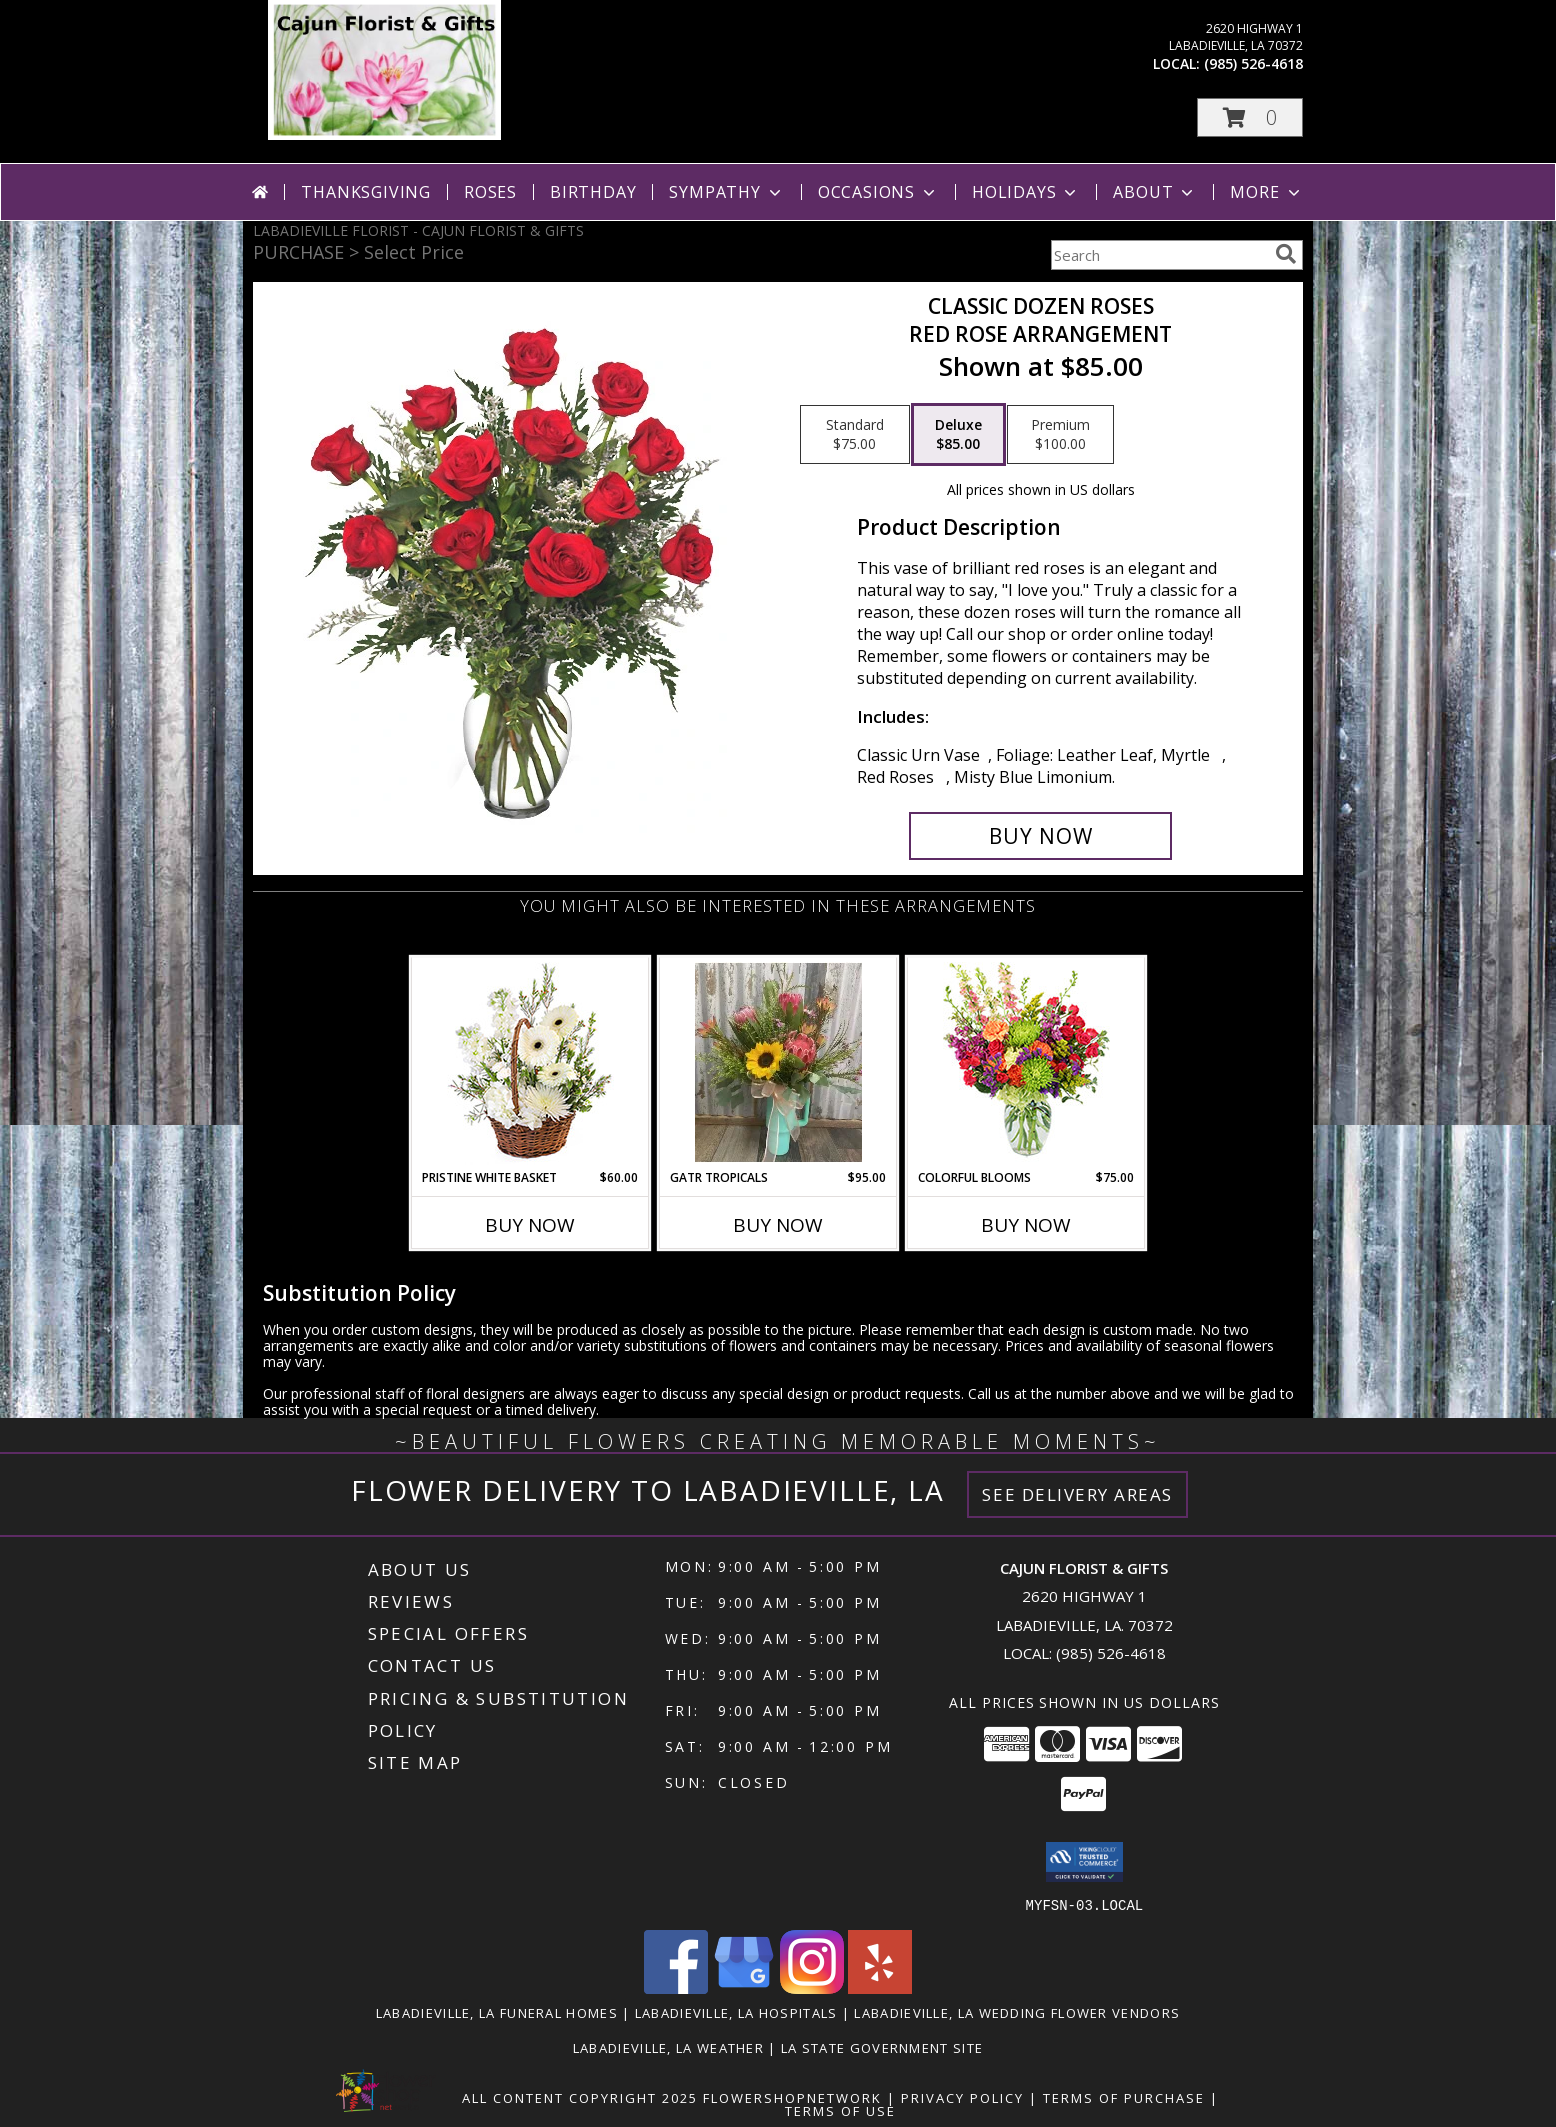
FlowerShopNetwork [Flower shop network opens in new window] (792, 2097)
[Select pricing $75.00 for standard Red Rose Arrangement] (855, 435)
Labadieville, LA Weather (668, 2047)
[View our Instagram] (812, 1987)
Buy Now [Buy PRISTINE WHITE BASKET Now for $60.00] (530, 1225)
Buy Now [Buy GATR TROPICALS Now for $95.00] (778, 1225)
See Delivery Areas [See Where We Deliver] (1077, 1494)
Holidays (1026, 192)
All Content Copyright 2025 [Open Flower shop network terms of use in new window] (580, 2097)
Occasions (878, 192)
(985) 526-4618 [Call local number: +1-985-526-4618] (1253, 63)
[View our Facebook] (676, 1987)
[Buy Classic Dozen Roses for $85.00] (1040, 836)
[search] (1286, 254)
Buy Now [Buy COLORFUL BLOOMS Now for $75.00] (1026, 1225)
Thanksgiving (366, 192)
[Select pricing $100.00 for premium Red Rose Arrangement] (1060, 435)
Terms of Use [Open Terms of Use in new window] (840, 2110)
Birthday (593, 192)
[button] (1250, 117)
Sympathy (726, 192)
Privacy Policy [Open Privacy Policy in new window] (962, 2097)
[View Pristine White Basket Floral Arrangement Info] (530, 1063)
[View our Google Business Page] (744, 1987)
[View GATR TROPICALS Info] (778, 1063)
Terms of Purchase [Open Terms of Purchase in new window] (1124, 2097)
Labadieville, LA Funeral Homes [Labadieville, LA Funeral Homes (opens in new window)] (497, 2012)
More (1266, 192)
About (1155, 192)
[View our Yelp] (880, 1987)
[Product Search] (1159, 255)
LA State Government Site (882, 2047)
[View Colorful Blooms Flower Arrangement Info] (1026, 1063)
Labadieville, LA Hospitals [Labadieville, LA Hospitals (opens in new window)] (736, 2012)
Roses (490, 192)
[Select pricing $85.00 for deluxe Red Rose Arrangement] (958, 435)
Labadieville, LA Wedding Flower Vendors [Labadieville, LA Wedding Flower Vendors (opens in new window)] (1017, 2012)
